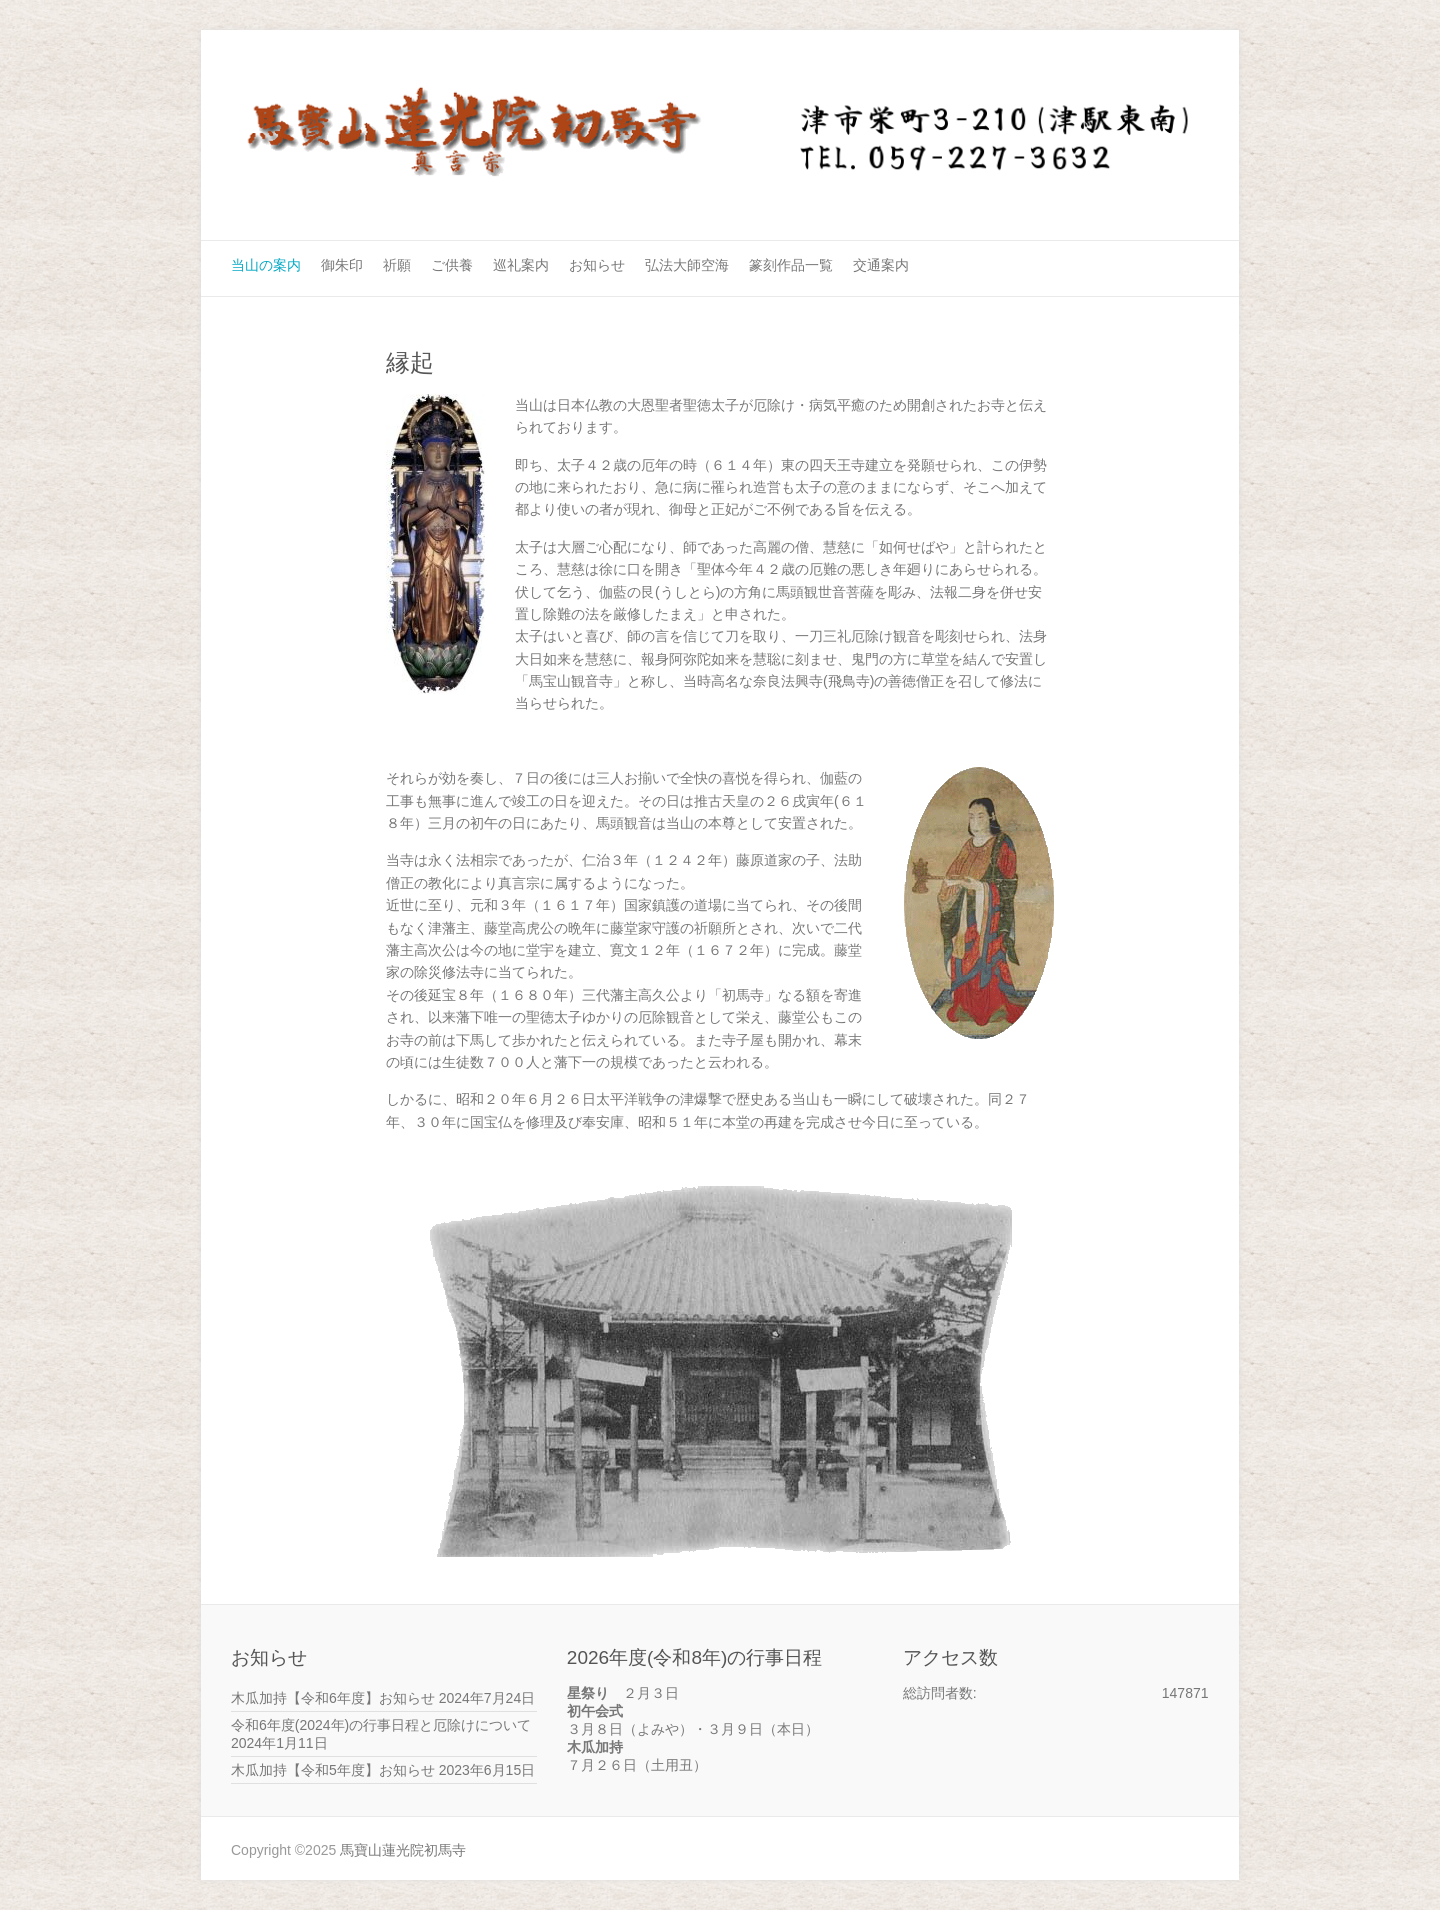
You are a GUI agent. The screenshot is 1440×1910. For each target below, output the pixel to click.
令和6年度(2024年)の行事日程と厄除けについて (381, 1725)
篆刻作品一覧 (791, 265)
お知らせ (597, 265)
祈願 (397, 265)
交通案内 (881, 265)
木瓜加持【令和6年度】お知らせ (333, 1698)
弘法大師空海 (687, 265)
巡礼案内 (521, 265)
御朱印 (342, 265)
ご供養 (452, 265)
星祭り (588, 1693)
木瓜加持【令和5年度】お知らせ (333, 1770)
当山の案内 (266, 265)
